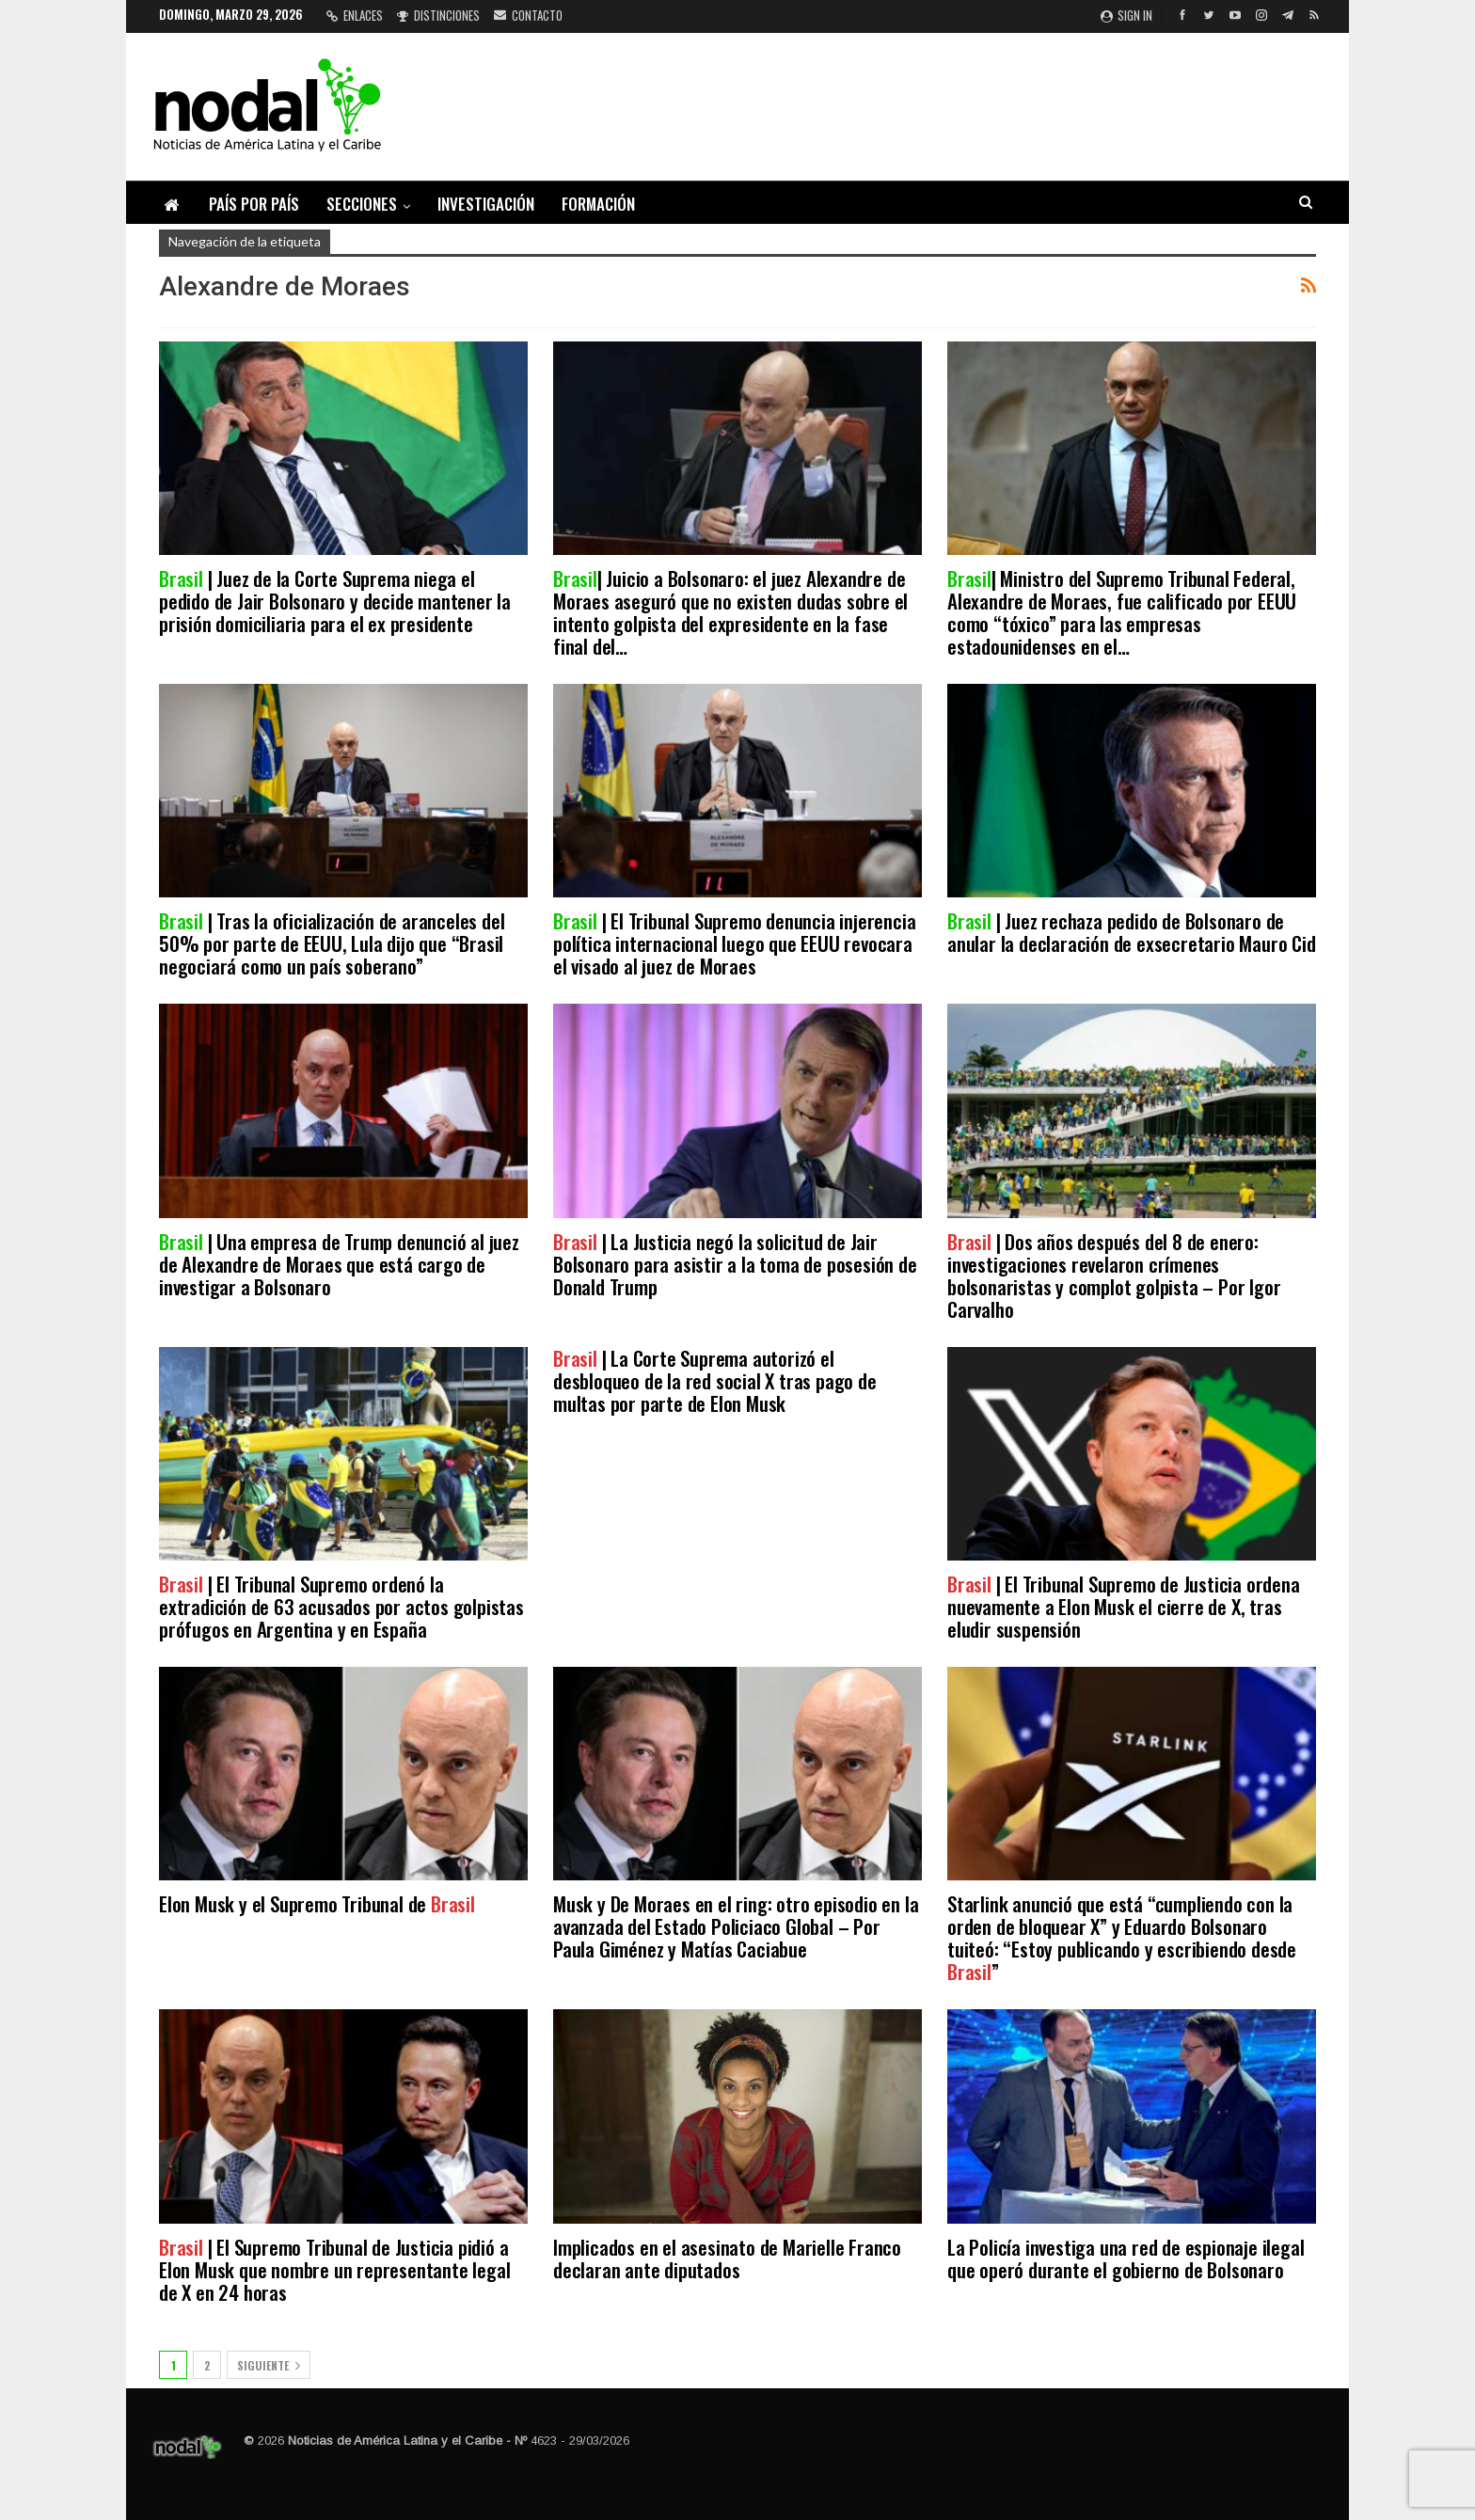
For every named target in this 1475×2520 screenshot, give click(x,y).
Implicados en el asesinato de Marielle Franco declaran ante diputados (727, 2258)
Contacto (528, 15)
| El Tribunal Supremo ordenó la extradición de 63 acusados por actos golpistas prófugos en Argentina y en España (341, 1606)
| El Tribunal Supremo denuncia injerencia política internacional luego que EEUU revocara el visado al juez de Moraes (734, 943)
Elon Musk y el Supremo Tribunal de (317, 1903)
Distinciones (438, 15)
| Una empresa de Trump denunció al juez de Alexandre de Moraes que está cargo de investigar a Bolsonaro (339, 1264)
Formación (598, 203)
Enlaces (354, 15)
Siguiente (268, 2365)
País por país (254, 203)
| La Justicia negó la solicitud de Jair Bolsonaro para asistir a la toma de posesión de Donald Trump (735, 1264)
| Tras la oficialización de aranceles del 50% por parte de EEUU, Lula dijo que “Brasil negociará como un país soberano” (331, 943)
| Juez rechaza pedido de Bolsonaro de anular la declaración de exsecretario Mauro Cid (1131, 932)
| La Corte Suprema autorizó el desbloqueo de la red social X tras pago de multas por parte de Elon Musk (715, 1380)
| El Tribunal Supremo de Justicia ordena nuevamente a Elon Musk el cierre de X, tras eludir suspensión (1123, 1606)
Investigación (485, 203)
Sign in (1126, 15)
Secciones (361, 203)
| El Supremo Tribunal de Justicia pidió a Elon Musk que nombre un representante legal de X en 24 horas (334, 2269)
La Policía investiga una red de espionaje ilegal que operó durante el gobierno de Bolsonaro (1125, 2258)
